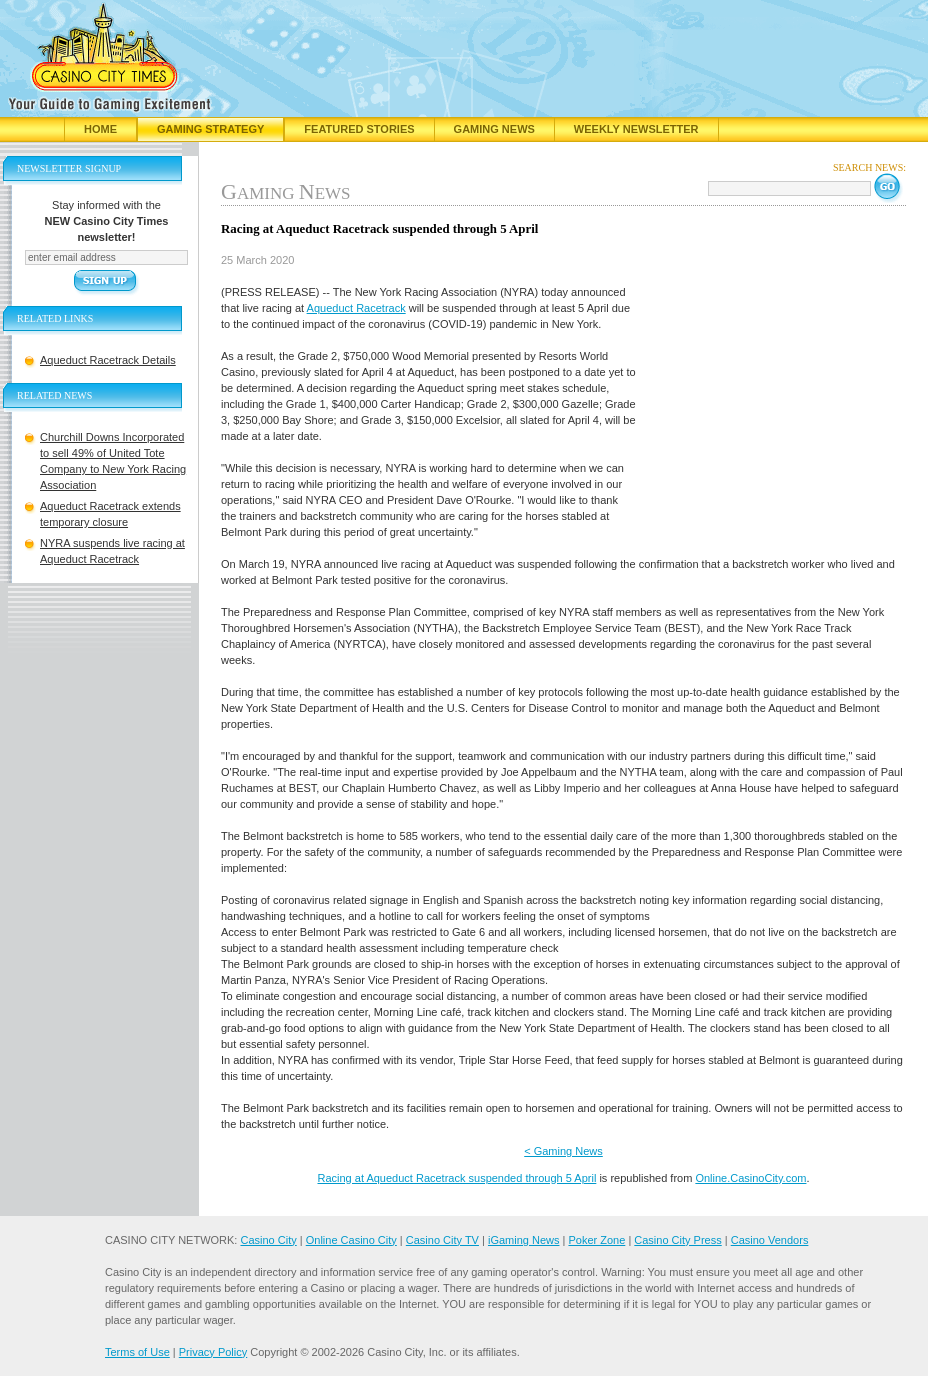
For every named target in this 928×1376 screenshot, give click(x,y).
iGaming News (524, 1240)
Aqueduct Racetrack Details (108, 360)
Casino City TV (442, 1240)
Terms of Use (137, 1352)
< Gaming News (563, 1151)
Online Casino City (351, 1240)
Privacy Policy (213, 1352)
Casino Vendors (770, 1240)
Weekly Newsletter (636, 129)
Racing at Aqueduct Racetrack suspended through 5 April (456, 1178)
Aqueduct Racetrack (356, 308)
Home (100, 129)
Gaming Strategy (210, 129)
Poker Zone (596, 1240)
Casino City (268, 1240)
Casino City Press (677, 1240)
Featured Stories (359, 129)
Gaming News (494, 129)
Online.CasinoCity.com (750, 1178)
